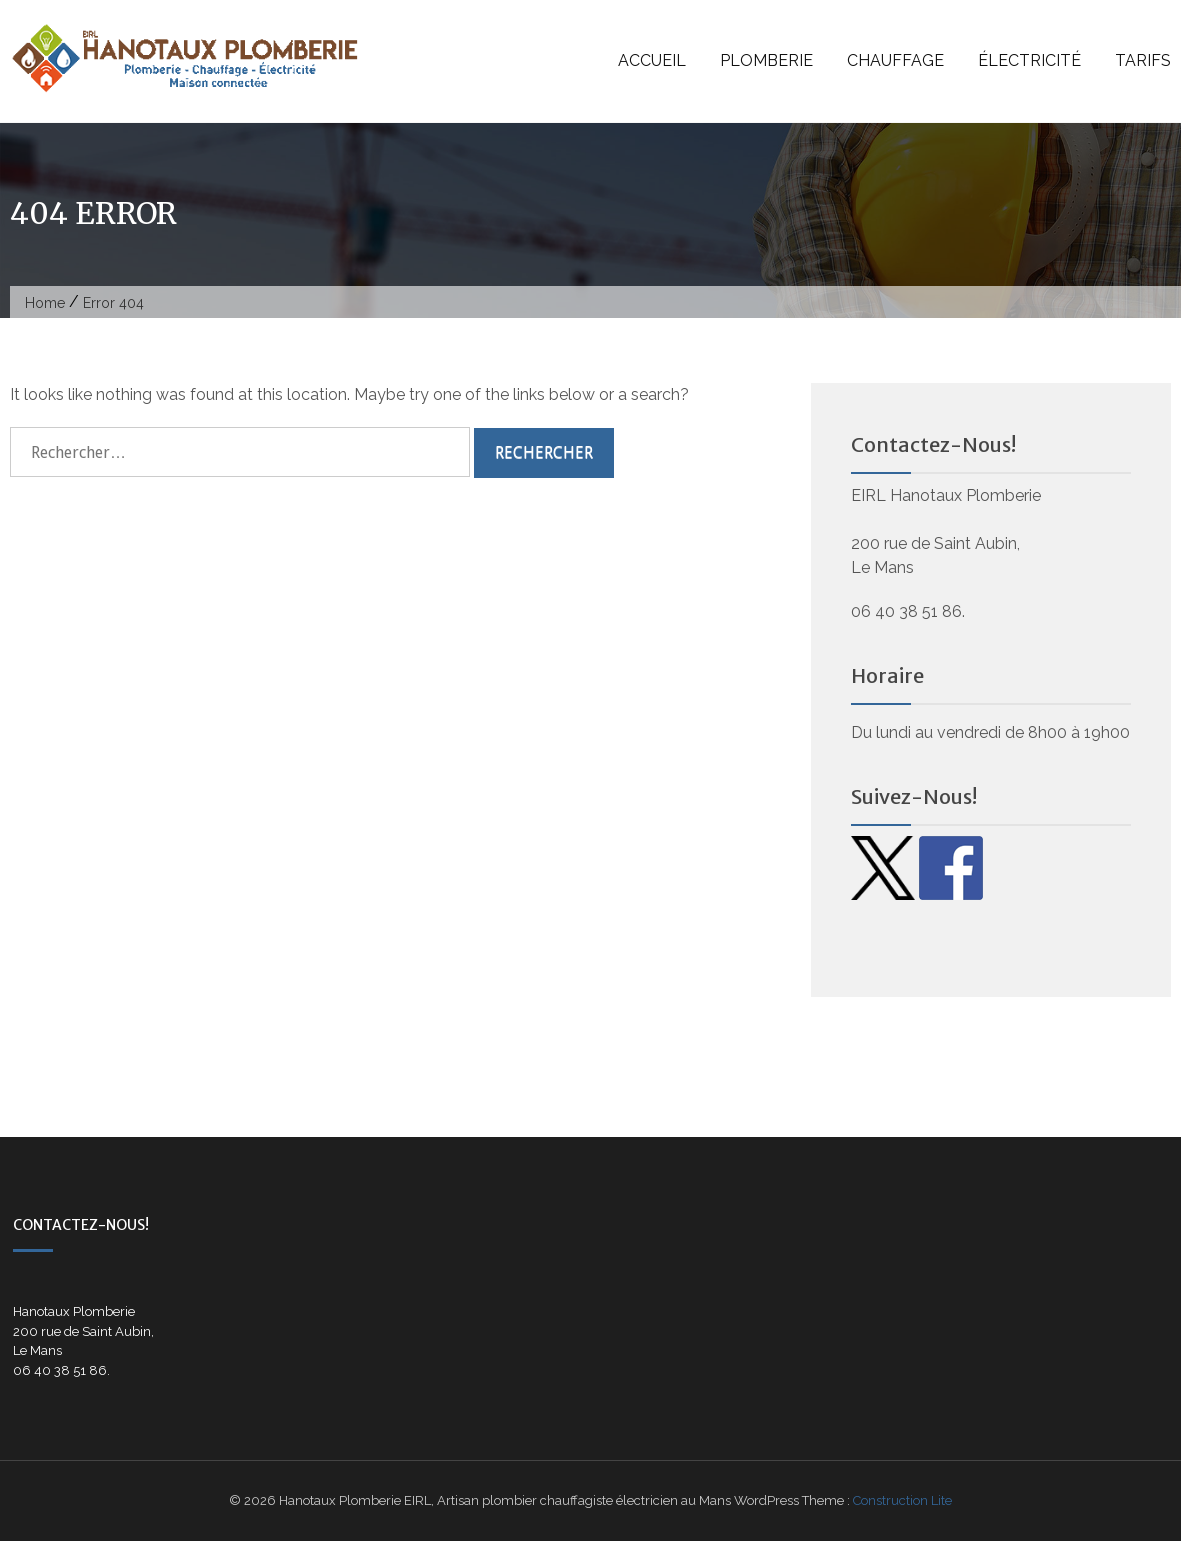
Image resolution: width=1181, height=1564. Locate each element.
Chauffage (895, 60)
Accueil (652, 60)
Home (45, 303)
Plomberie (766, 60)
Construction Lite (902, 1500)
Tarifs (1143, 60)
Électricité (1029, 60)
